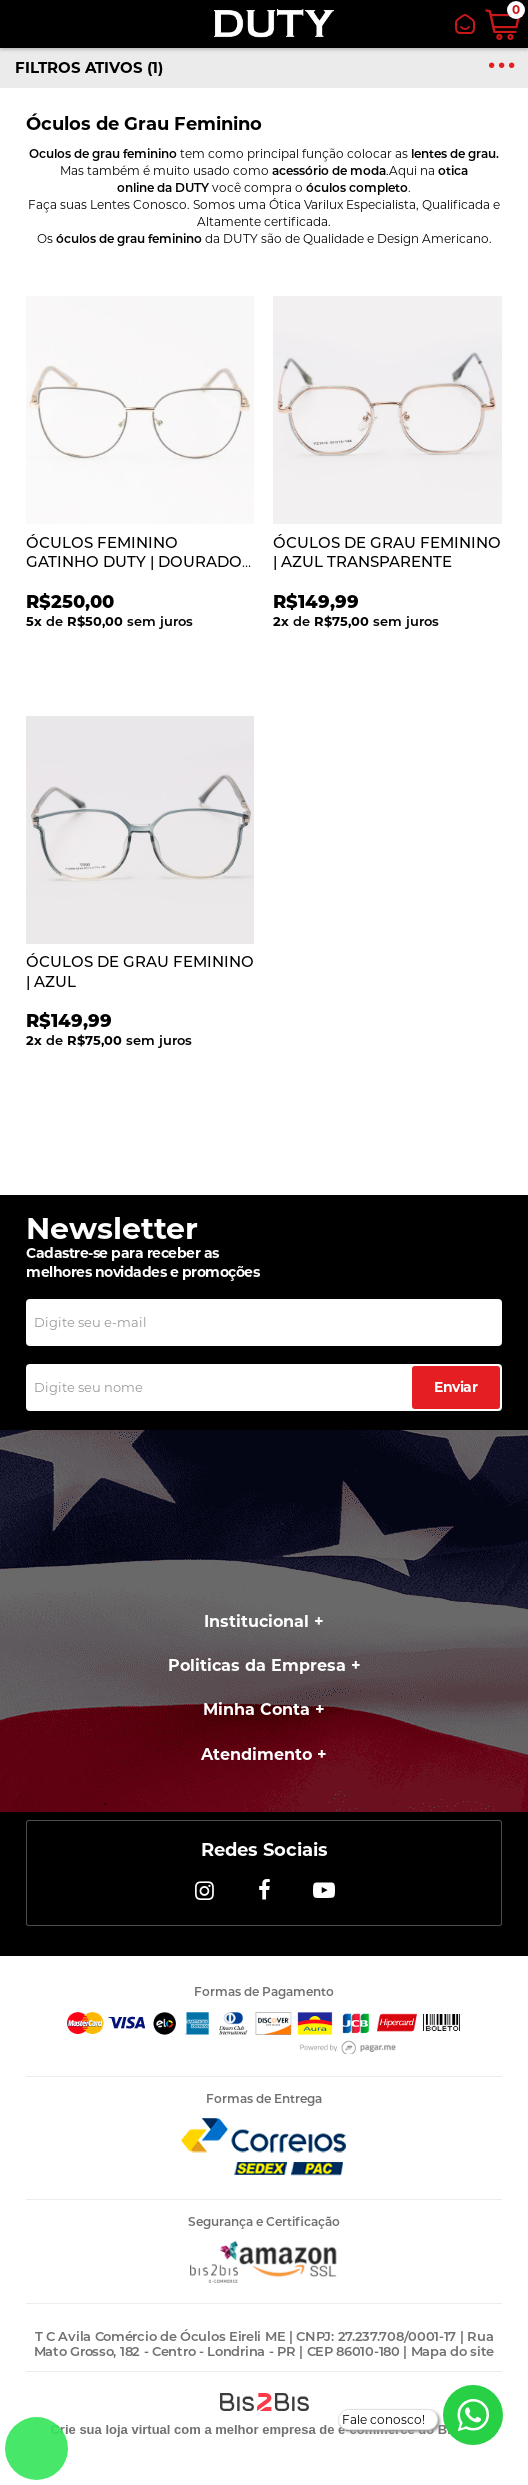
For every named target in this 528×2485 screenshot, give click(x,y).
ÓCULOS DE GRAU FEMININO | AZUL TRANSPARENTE (387, 552)
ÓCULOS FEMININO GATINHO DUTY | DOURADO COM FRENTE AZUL (134, 562)
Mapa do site (452, 2351)
